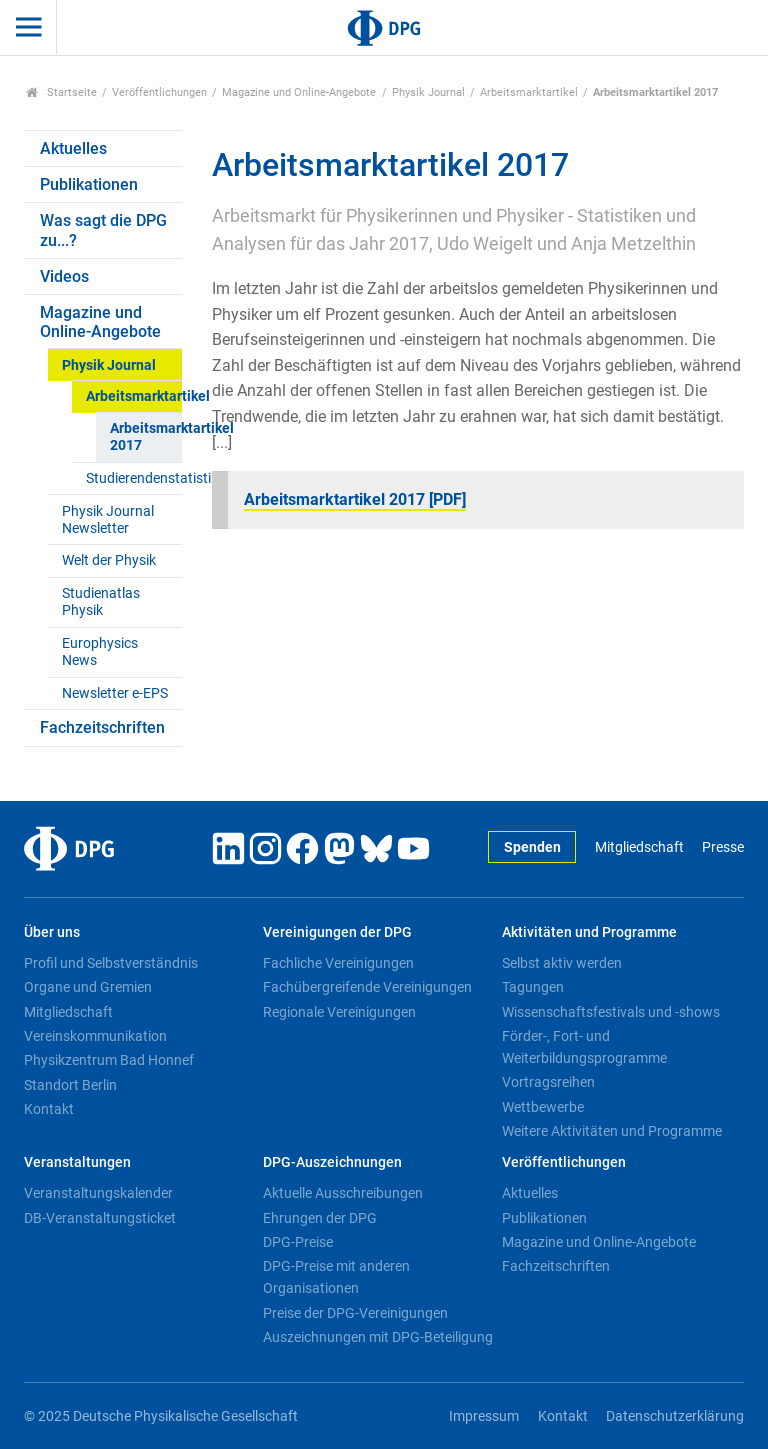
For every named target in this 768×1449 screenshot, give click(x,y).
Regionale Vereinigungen (339, 1012)
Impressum (484, 1416)
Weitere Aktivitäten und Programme (612, 1131)
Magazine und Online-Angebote (299, 92)
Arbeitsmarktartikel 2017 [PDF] (355, 499)
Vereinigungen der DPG (337, 932)
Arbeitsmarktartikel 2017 (145, 437)
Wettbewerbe (543, 1107)
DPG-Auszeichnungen (332, 1162)
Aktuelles (73, 148)
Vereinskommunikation (95, 1036)
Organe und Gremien (88, 987)
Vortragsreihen (548, 1082)
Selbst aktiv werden (562, 963)
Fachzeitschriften (102, 727)
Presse (723, 847)
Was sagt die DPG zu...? (103, 230)
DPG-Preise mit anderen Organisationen (336, 1277)
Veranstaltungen (77, 1162)
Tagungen (533, 987)
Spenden (532, 847)
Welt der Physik (109, 560)
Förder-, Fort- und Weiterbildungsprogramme (584, 1047)
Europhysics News (100, 652)
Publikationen (89, 184)
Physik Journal (428, 92)
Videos (64, 276)
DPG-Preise (298, 1242)
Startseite (61, 92)
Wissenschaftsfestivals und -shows (611, 1012)
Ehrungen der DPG (320, 1218)
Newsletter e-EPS (115, 693)
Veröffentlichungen (159, 92)
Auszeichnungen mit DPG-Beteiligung (378, 1337)
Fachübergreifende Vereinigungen (367, 987)
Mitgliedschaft (639, 847)
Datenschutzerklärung (675, 1416)
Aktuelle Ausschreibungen (343, 1193)
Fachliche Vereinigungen (338, 963)
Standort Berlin (70, 1085)
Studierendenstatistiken (133, 478)
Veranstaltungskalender (98, 1193)
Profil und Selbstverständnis (111, 963)
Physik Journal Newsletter (108, 520)
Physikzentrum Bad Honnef (109, 1060)
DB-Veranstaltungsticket (100, 1218)
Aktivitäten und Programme (589, 932)
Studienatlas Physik (101, 602)
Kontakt (49, 1109)
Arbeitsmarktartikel (529, 92)
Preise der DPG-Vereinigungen (355, 1313)
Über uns (52, 932)
